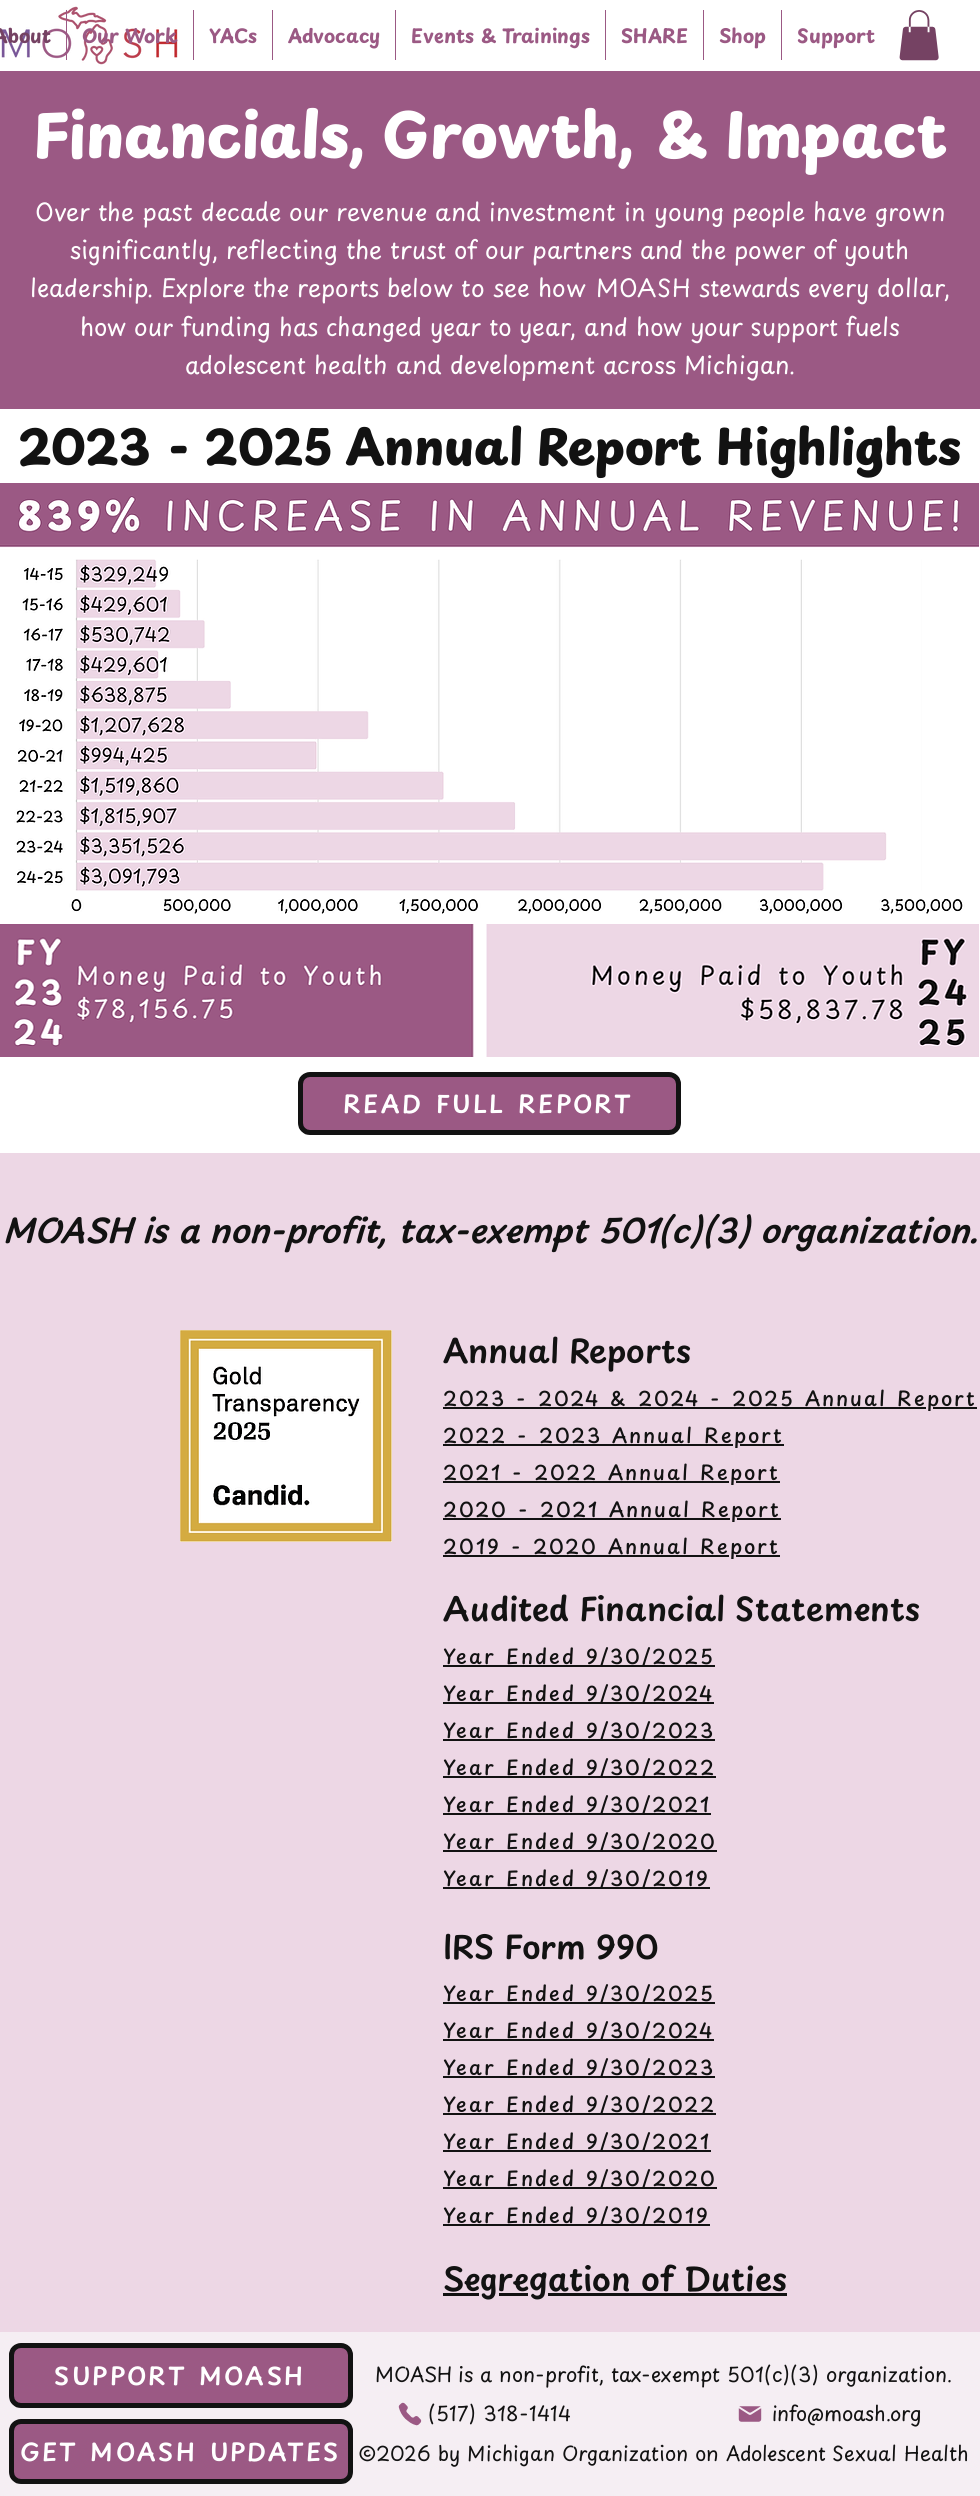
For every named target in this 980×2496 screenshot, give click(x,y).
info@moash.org (847, 2413)
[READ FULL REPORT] (489, 1103)
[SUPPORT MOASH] (181, 2375)
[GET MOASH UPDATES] (181, 2451)
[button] (130, 35)
